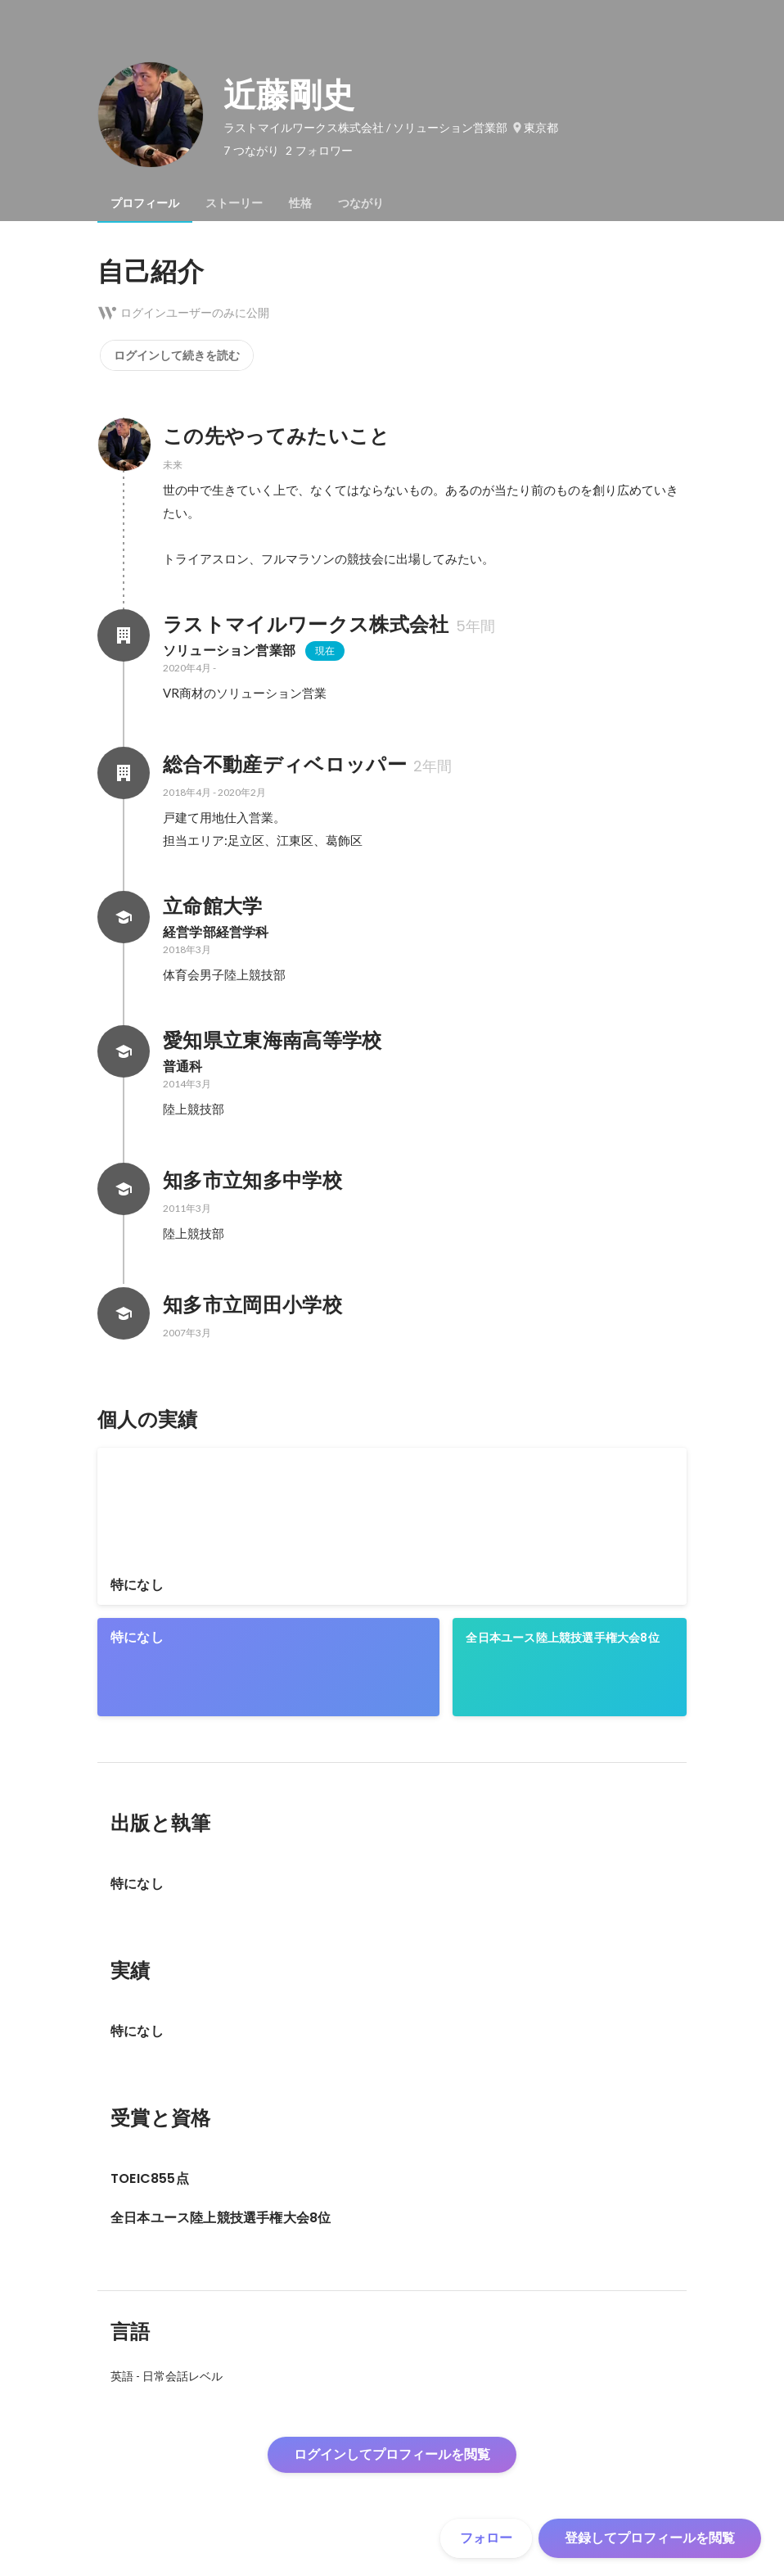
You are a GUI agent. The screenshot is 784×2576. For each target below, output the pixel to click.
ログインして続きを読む (177, 355)
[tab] (144, 203)
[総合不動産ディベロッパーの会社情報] (123, 773)
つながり (361, 203)
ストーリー (234, 203)
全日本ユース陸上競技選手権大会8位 (562, 1637)
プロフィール (144, 203)
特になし (137, 1584)
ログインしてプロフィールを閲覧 (392, 2454)
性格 (300, 203)
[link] (392, 1526)
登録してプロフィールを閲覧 (650, 2538)
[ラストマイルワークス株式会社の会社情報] (123, 635)
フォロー (486, 2538)
